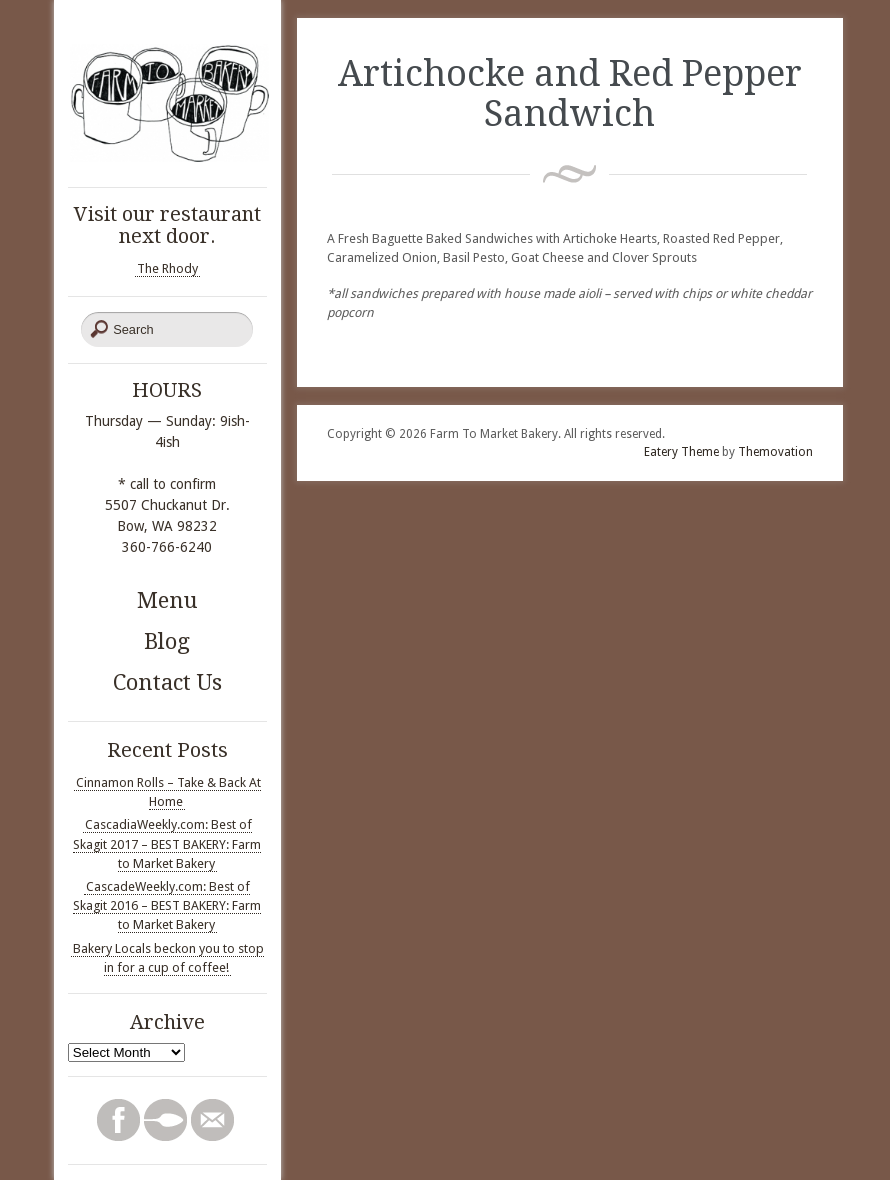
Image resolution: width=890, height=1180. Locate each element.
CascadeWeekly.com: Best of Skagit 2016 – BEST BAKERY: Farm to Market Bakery (167, 905)
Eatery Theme (681, 452)
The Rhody (167, 268)
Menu (167, 600)
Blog (167, 641)
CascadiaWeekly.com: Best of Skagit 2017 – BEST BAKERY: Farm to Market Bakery (167, 843)
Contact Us (167, 682)
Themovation (775, 452)
